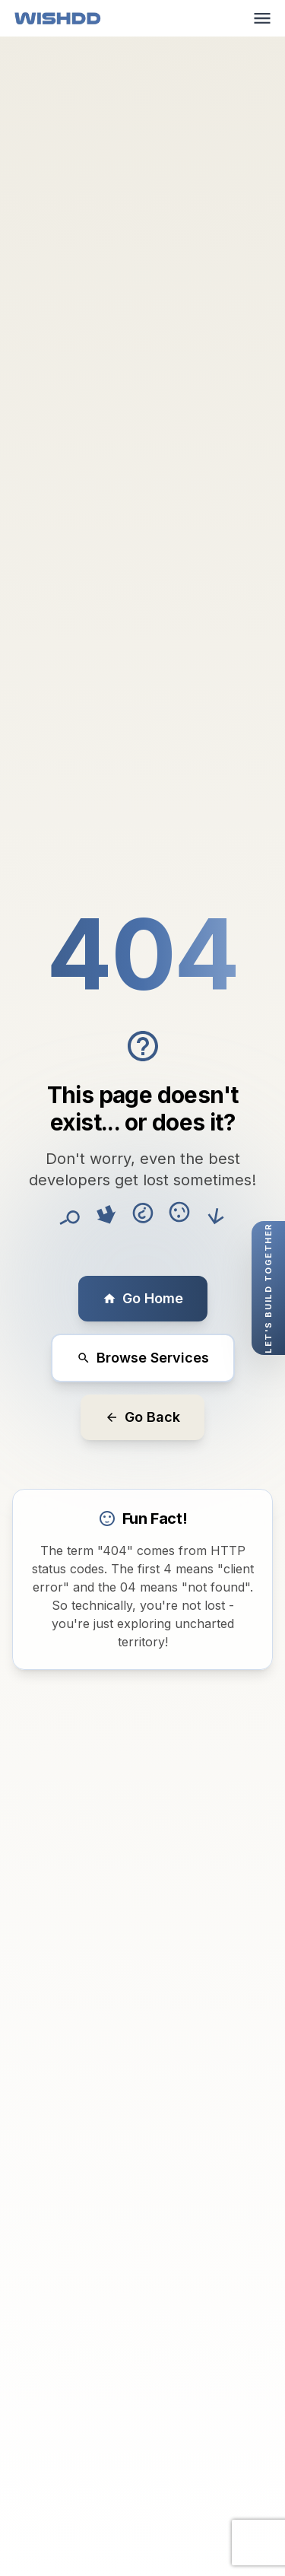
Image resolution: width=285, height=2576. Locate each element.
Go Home (143, 1298)
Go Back (142, 1417)
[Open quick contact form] (268, 1288)
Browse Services (143, 1358)
